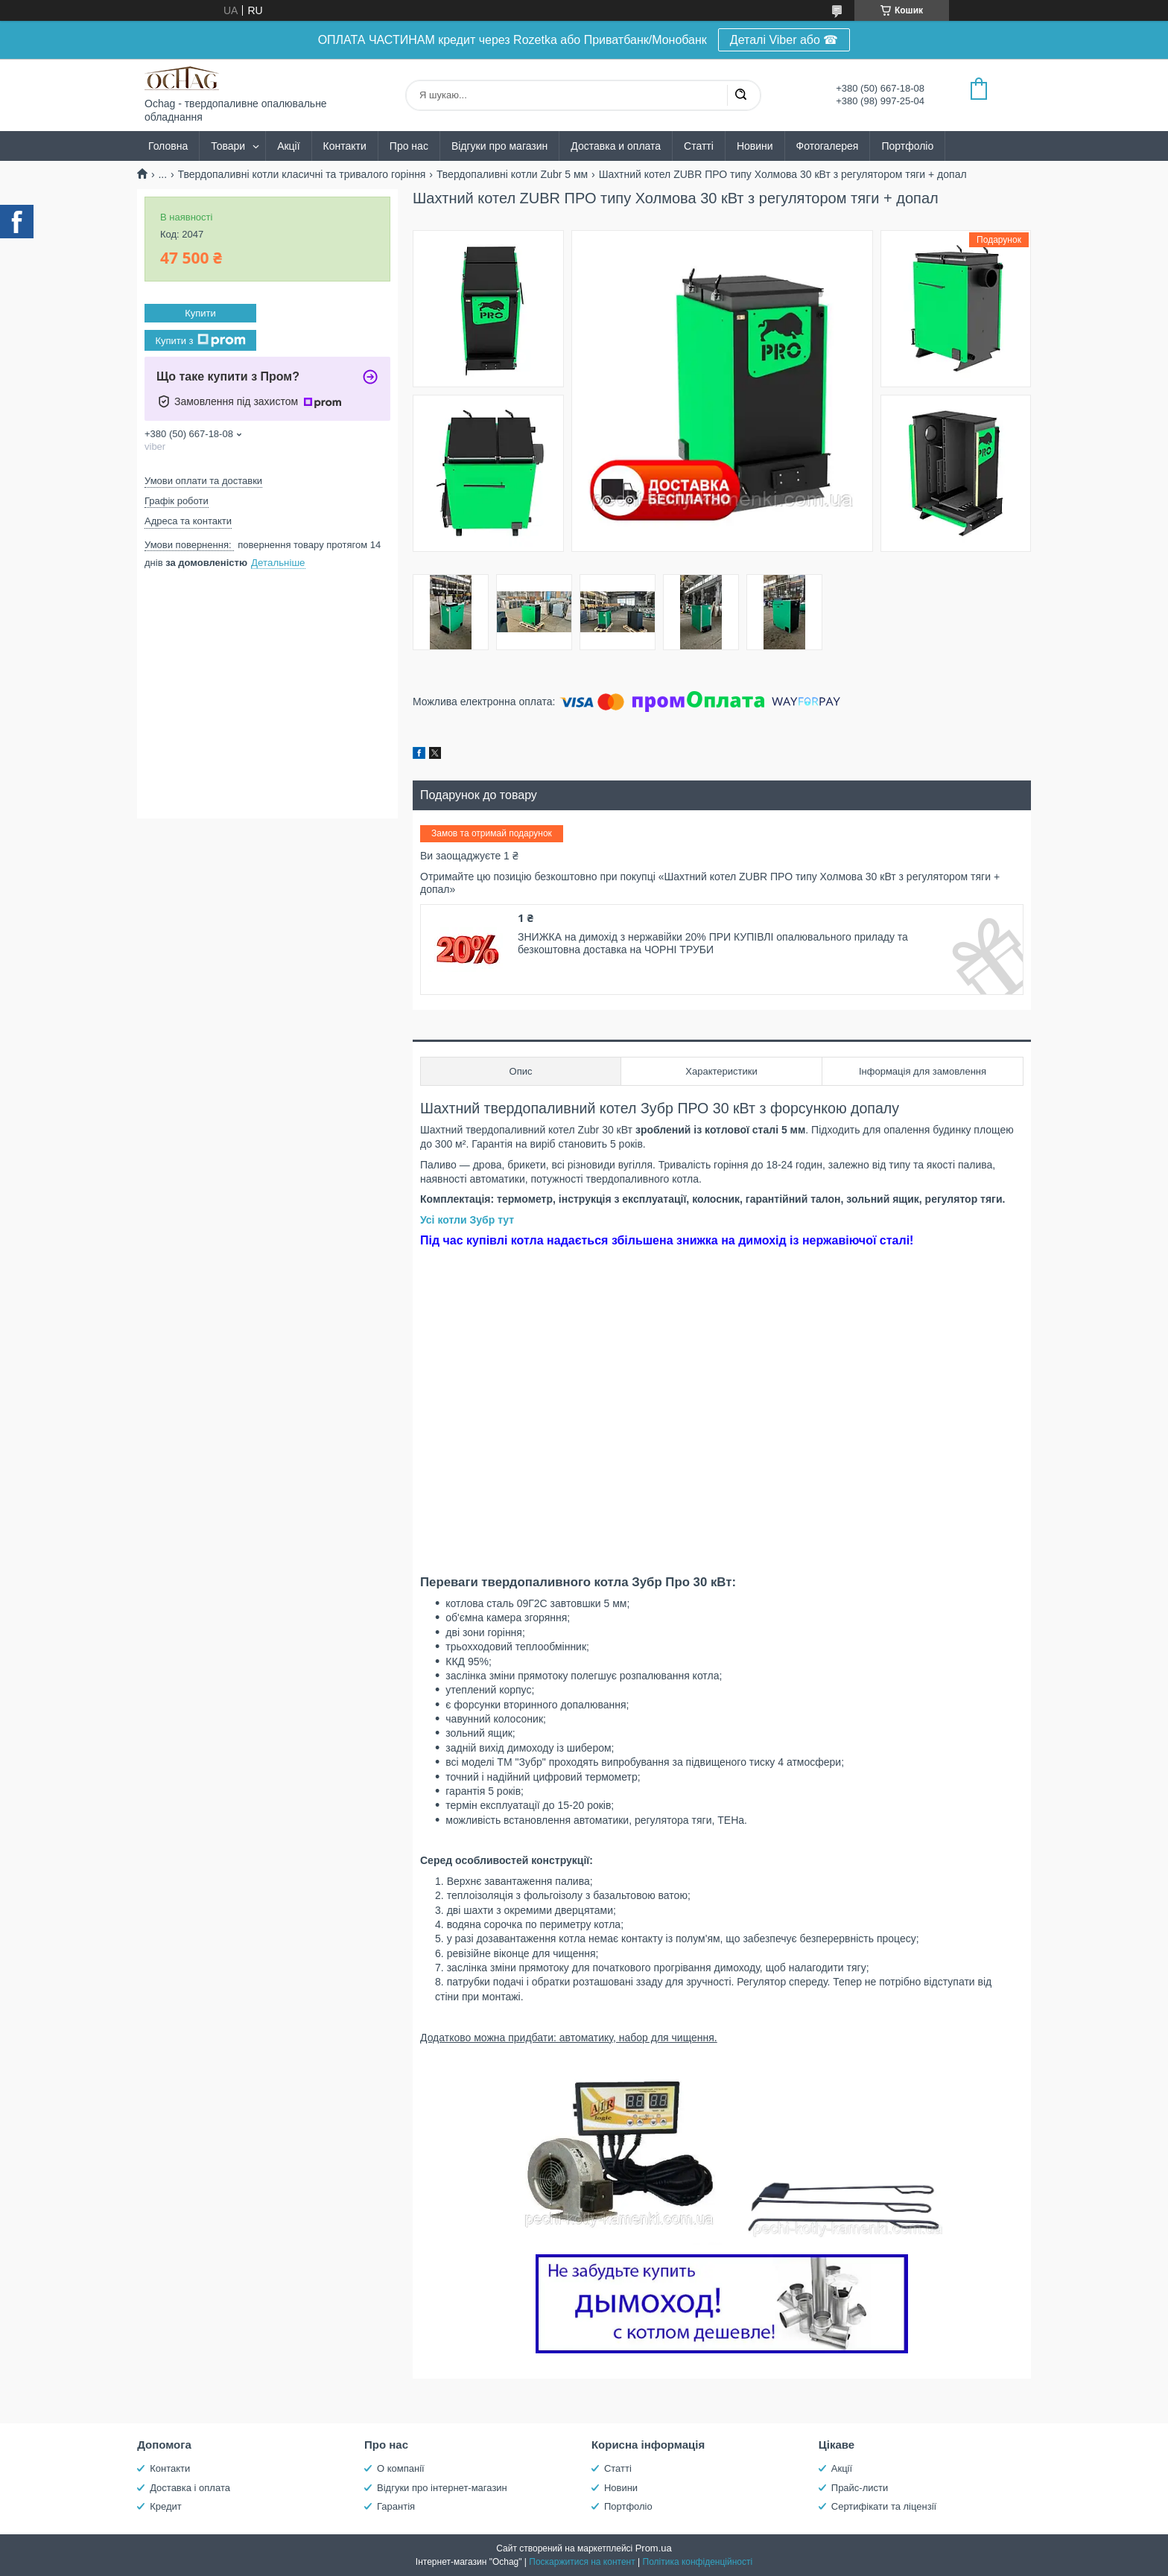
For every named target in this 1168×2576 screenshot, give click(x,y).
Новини (755, 146)
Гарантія (396, 2506)
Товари (228, 146)
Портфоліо (907, 146)
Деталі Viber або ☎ (784, 40)
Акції (288, 146)
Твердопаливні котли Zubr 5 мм (512, 174)
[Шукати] (740, 95)
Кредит (166, 2506)
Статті (699, 146)
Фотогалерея (827, 146)
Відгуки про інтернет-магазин (442, 2487)
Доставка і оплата (190, 2487)
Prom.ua (653, 2548)
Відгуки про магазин (499, 146)
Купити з (200, 340)
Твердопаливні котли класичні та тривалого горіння (302, 174)
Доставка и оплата (616, 146)
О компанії (401, 2468)
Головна (168, 146)
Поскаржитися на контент (582, 2562)
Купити (200, 313)
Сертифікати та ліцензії (883, 2506)
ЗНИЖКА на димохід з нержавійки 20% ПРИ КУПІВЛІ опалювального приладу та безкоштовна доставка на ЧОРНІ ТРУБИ (713, 943)
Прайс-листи (859, 2487)
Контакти (344, 146)
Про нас (409, 146)
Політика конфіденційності (698, 2562)
